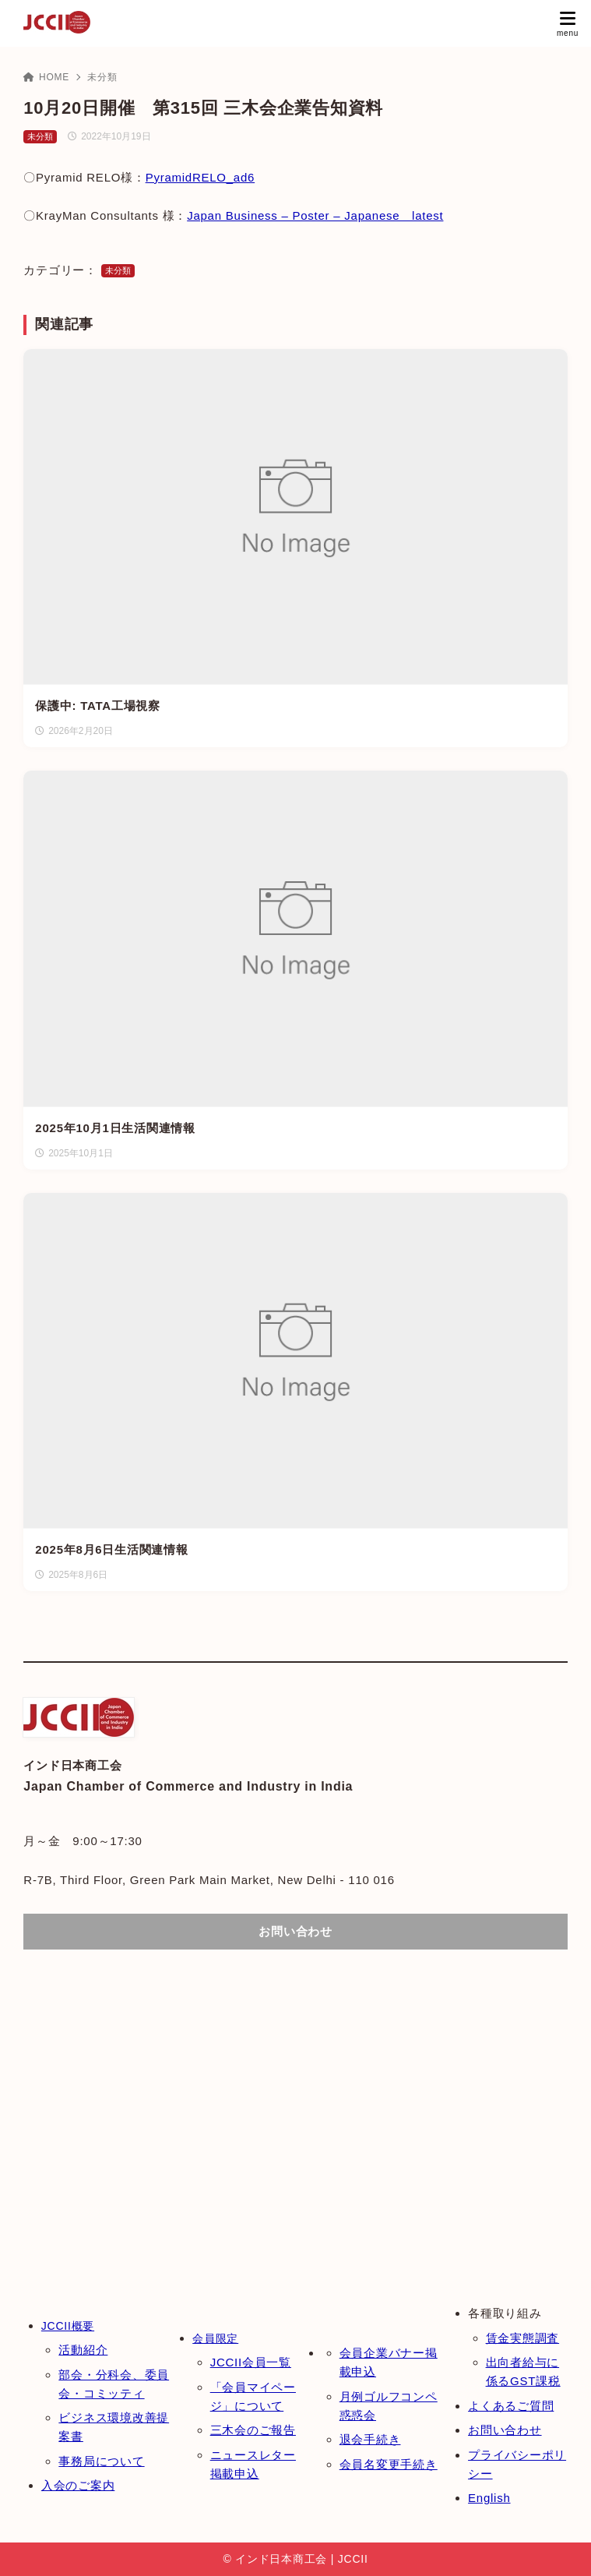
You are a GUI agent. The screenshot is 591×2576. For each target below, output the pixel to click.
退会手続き (370, 2439)
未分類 (102, 77)
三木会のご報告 (253, 2430)
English (489, 2497)
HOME (46, 77)
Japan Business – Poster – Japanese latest (315, 215)
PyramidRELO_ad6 (200, 177)
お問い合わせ (505, 2430)
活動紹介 (82, 2349)
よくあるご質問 (511, 2405)
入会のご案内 (78, 2485)
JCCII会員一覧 (250, 2362)
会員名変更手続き (388, 2464)
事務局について (101, 2461)
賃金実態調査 (523, 2338)
